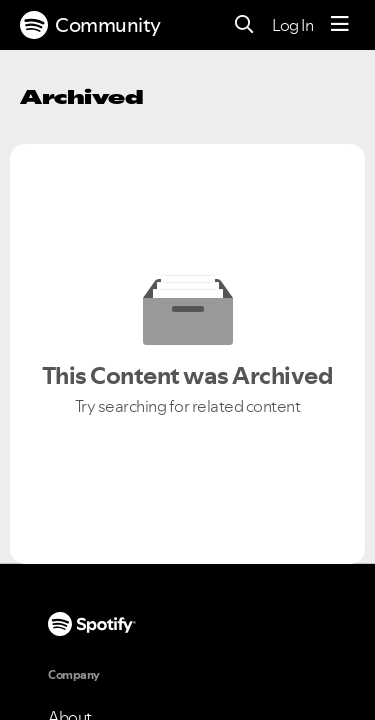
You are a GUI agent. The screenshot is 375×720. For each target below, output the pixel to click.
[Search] (244, 25)
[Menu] (340, 25)
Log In (292, 25)
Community (90, 25)
